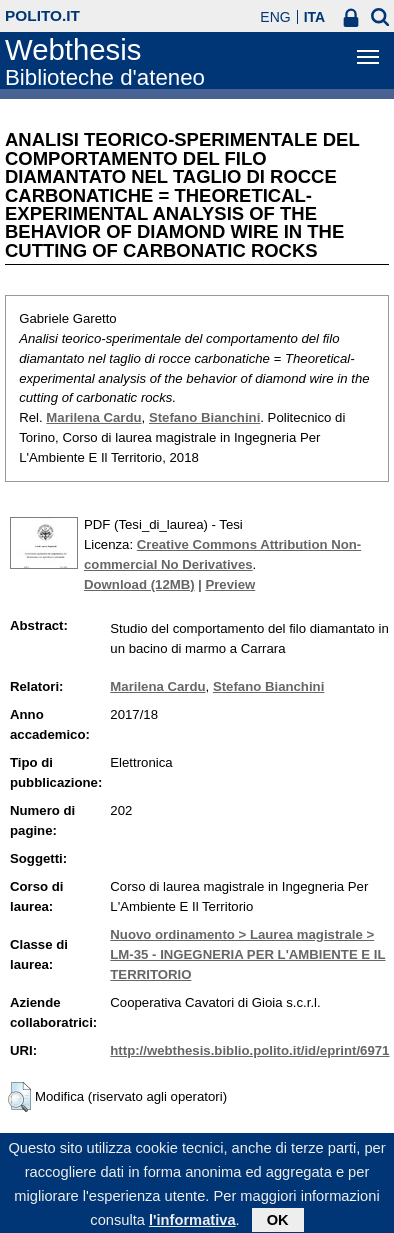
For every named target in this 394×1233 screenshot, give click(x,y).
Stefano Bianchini (204, 417)
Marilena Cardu (93, 417)
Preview (230, 584)
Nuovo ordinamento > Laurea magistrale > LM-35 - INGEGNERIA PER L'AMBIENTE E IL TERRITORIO (247, 954)
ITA (315, 17)
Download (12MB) (139, 584)
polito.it (42, 15)
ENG (275, 17)
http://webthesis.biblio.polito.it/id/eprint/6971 (249, 1050)
